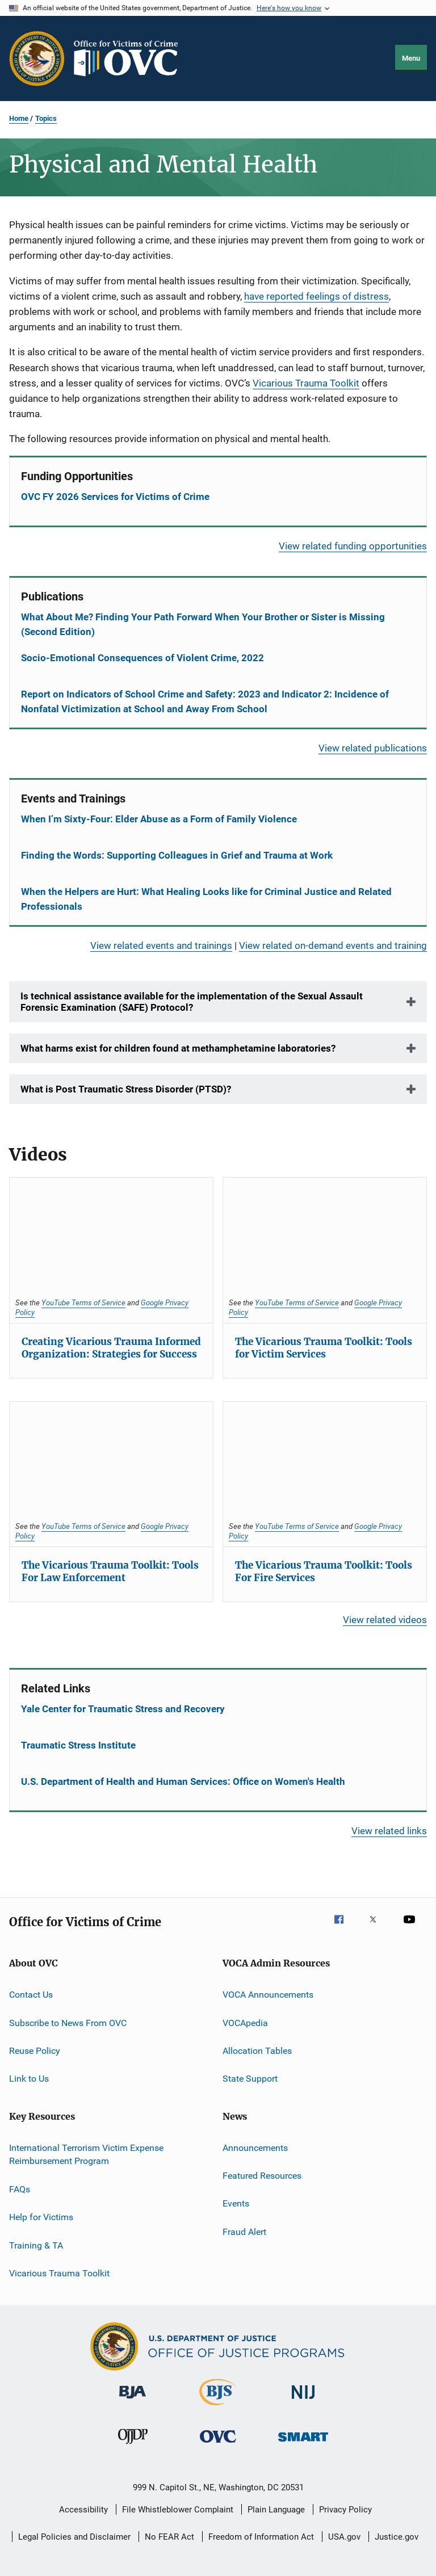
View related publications (372, 748)
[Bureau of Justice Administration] (132, 2400)
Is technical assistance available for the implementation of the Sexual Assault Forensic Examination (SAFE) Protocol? (191, 1001)
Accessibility (83, 2509)
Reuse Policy (34, 2050)
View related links (389, 1831)
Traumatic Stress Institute (78, 1745)
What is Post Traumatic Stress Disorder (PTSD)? (125, 1089)
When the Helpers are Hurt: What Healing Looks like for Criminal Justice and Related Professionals (206, 899)
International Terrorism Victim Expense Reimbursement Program (86, 2154)
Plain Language (276, 2509)
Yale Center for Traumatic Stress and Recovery (123, 1708)
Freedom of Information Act (261, 2537)
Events (236, 2203)
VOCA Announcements (268, 1994)
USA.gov (344, 2537)
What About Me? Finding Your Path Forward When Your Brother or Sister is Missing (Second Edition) (203, 624)
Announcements (255, 2147)
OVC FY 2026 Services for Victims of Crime (115, 496)
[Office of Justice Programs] (37, 58)
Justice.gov (396, 2537)
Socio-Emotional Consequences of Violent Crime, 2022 (142, 657)
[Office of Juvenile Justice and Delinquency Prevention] (133, 2446)
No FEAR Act (169, 2537)
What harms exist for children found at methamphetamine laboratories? (178, 1048)
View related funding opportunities (353, 546)
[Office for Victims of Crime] (218, 2444)
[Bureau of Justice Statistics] (217, 2407)
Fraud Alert (244, 2231)
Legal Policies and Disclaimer (74, 2537)
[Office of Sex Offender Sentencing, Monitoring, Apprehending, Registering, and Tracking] (303, 2443)
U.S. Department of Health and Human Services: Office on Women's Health (183, 1781)
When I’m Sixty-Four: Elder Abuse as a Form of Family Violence (159, 819)
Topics (46, 118)
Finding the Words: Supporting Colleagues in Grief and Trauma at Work (177, 855)
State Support (250, 2078)
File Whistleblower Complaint (177, 2509)
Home (18, 118)
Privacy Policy (345, 2509)
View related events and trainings (161, 945)
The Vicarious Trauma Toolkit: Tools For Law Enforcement (110, 1571)
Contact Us (31, 1994)
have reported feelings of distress (316, 296)
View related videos (385, 1619)
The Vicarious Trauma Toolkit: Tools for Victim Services (323, 1347)
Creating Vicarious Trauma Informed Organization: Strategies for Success (111, 1347)
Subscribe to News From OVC (68, 2022)
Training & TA (36, 2244)
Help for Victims (41, 2217)
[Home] (130, 58)
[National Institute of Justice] (303, 2401)
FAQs (19, 2189)
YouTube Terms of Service (83, 1302)
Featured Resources (262, 2175)
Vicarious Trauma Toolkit (306, 383)
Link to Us (29, 2078)
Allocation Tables (257, 2050)
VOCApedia (245, 2022)
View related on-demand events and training (333, 945)
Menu (411, 58)
